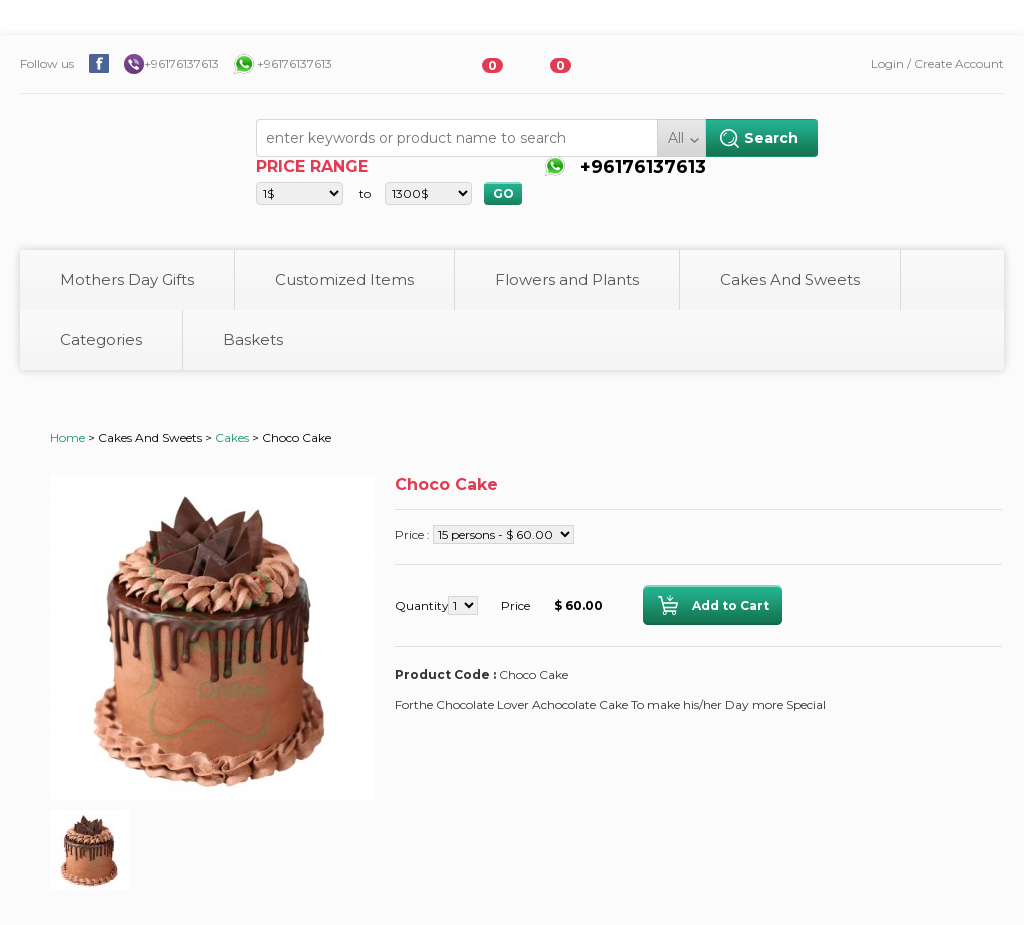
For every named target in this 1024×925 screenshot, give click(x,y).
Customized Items (344, 279)
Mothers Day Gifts (127, 279)
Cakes (232, 437)
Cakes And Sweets (790, 279)
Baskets (253, 339)
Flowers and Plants (567, 279)
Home (67, 437)
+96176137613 (181, 63)
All (676, 138)
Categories (101, 339)
